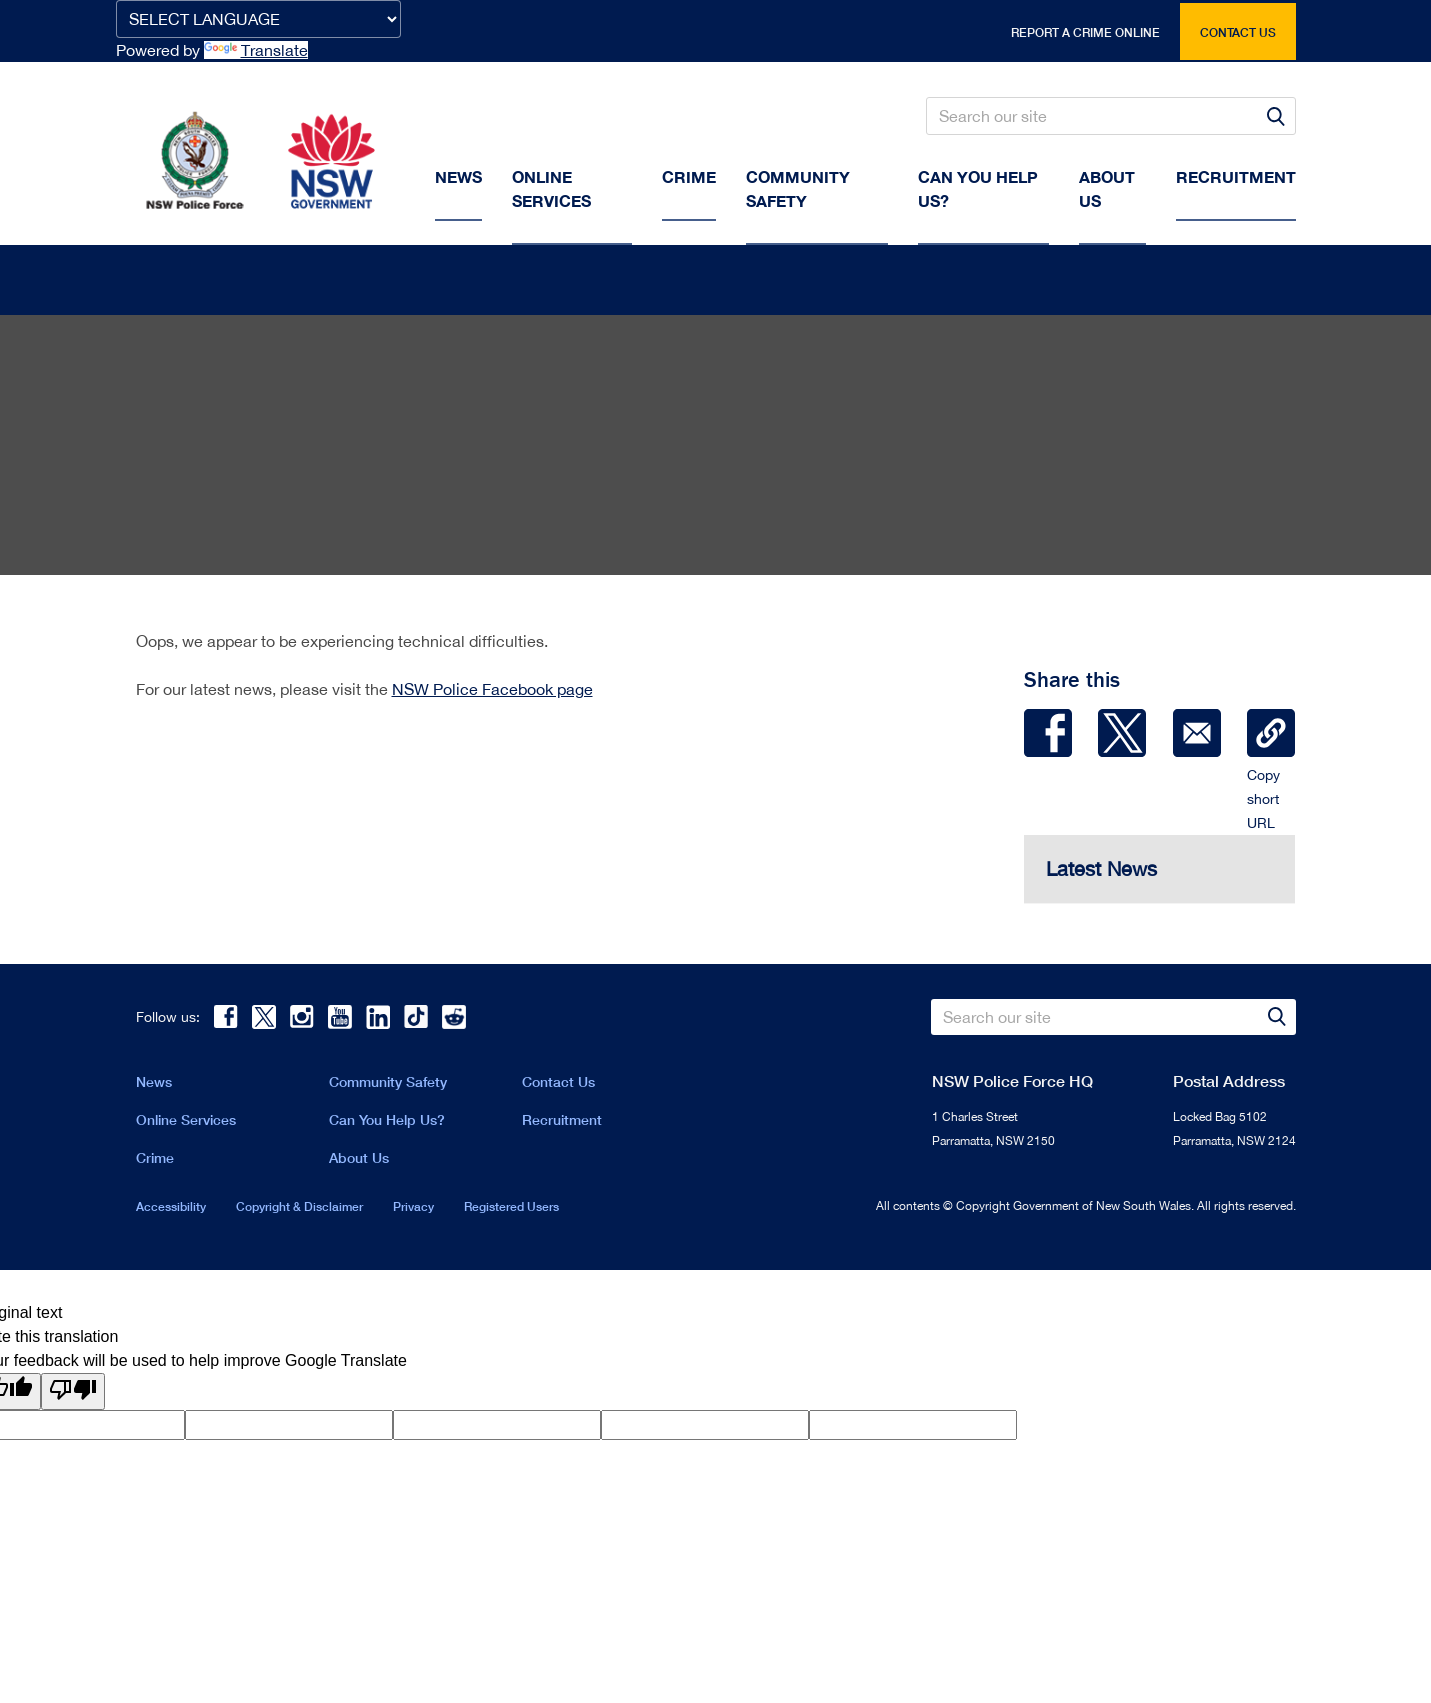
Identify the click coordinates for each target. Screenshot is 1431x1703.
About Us (359, 1161)
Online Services (551, 188)
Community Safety (798, 188)
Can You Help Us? (978, 188)
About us (1107, 188)
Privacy (413, 1210)
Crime (689, 176)
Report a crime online (1085, 32)
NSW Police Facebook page (492, 693)
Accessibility (171, 1210)
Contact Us (558, 1085)
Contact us (1238, 32)
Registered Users (511, 1210)
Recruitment (1236, 176)
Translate (256, 50)
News (458, 176)
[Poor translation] (73, 1395)
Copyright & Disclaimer (299, 1210)
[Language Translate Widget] (258, 19)
